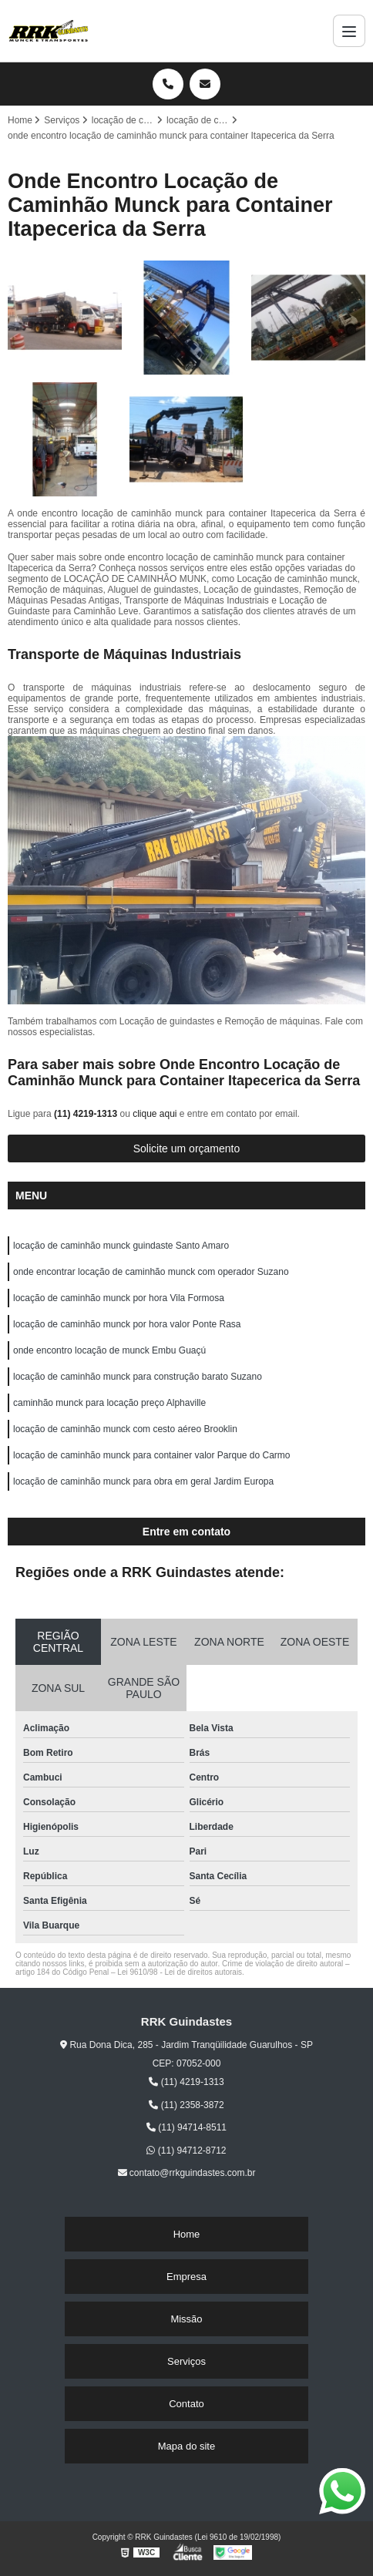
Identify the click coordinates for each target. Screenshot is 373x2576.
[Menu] (349, 30)
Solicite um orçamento (186, 1148)
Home (186, 2234)
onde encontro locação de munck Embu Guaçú (109, 1350)
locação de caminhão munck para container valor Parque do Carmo (152, 1455)
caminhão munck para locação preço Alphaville (109, 1402)
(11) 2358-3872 (186, 2105)
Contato (186, 2404)
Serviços (186, 2361)
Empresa (186, 2276)
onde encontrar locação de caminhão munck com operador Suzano (151, 1271)
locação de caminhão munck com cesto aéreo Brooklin (125, 1429)
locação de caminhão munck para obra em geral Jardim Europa (143, 1481)
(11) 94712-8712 (186, 2150)
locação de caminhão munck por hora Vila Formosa (118, 1298)
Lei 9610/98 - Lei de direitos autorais (179, 1972)
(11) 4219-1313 (86, 1113)
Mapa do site (186, 2446)
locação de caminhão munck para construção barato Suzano (137, 1376)
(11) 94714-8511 (186, 2127)
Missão (186, 2319)
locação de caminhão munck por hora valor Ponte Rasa (127, 1324)
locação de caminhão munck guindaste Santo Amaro (121, 1245)
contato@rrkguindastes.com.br (187, 2172)
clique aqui (154, 1113)
